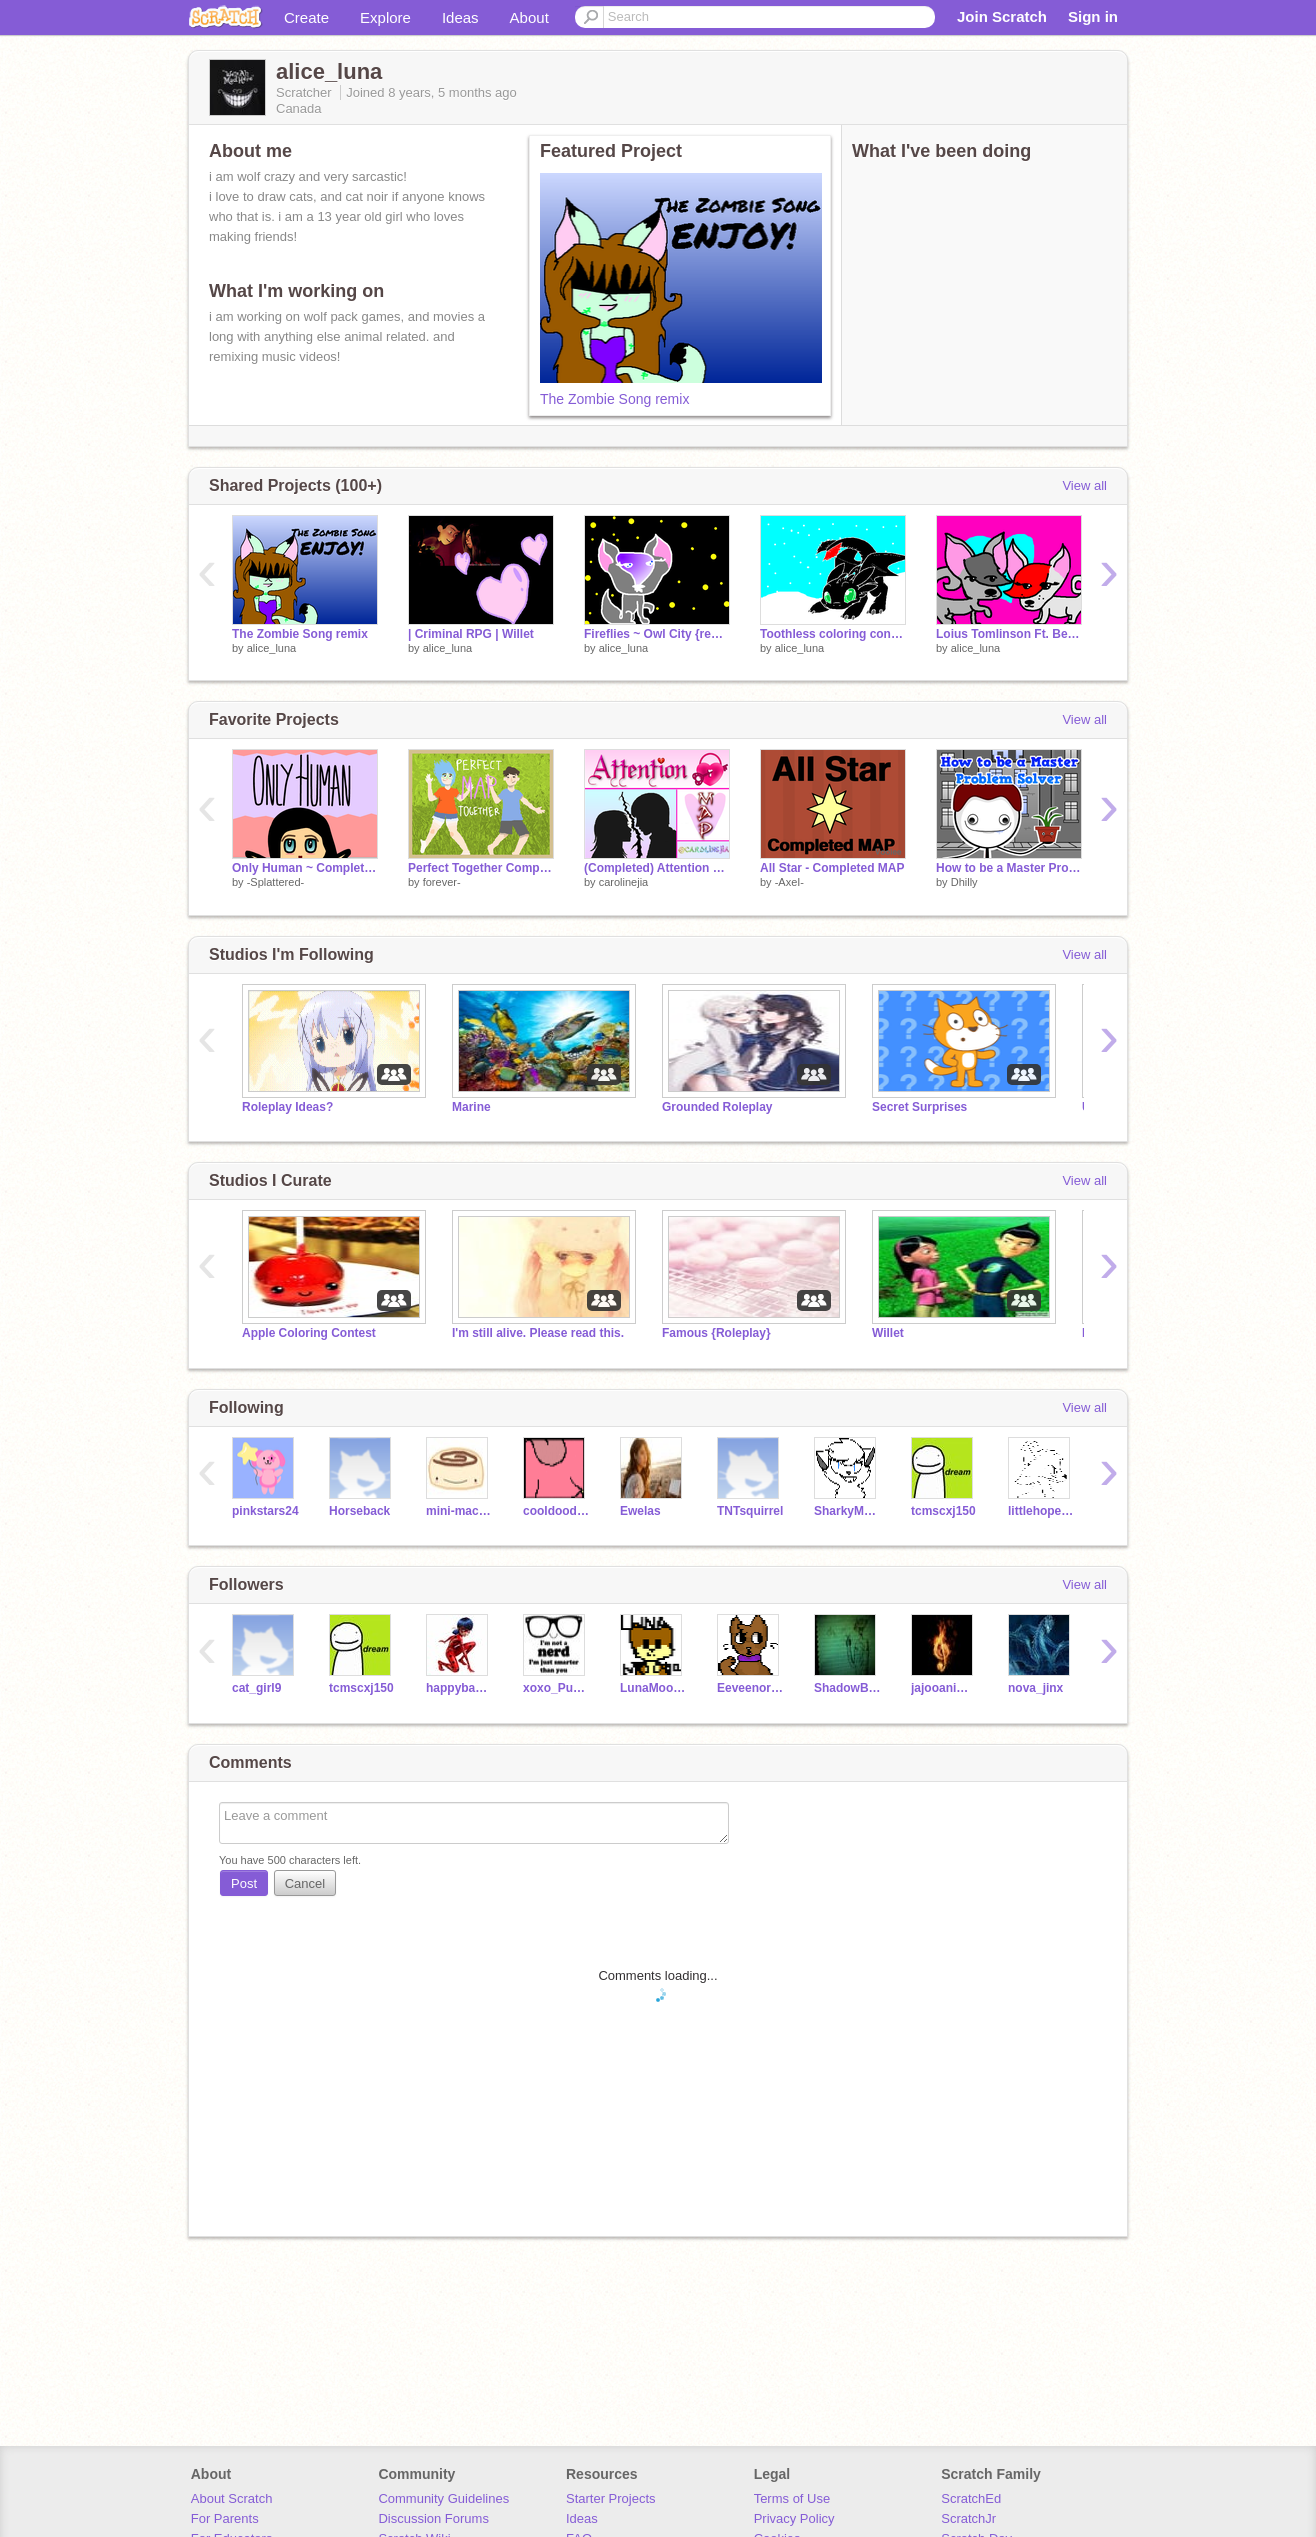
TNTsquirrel (750, 1511)
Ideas (460, 17)
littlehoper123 (1041, 1511)
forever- (442, 882)
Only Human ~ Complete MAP (305, 868)
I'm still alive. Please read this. (538, 1333)
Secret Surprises (919, 1107)
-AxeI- (789, 882)
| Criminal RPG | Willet (471, 634)
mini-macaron (459, 1511)
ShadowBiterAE (847, 1688)
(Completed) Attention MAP (657, 868)
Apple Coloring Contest (309, 1333)
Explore (385, 17)
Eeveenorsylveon (750, 1688)
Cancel (305, 1883)
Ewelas (640, 1511)
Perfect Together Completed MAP (481, 868)
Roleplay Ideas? (287, 1107)
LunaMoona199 (653, 1688)
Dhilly (964, 882)
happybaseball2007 (459, 1688)
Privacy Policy (794, 2518)
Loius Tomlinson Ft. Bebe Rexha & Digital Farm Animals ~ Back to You (1009, 634)
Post (244, 1883)
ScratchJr (968, 2518)
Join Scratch (1002, 16)
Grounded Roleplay (717, 1107)
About (529, 17)
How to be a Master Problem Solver (1009, 868)
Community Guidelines (443, 2498)
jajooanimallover (944, 1688)
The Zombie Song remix (614, 399)
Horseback (359, 1511)
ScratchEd (971, 2498)
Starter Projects (611, 2498)
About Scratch (232, 2498)
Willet (888, 1333)
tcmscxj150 (943, 1511)
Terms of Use (792, 2498)
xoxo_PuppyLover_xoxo (556, 1688)
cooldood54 (556, 1511)
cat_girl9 (256, 1688)
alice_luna (272, 648)
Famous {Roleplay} (716, 1333)
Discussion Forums (433, 2518)
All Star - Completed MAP (832, 868)
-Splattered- (275, 882)
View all (1084, 485)
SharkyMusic (847, 1511)
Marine (471, 1107)
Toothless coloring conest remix (833, 634)
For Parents (225, 2518)
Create (306, 17)
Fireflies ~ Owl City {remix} (657, 634)
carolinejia (624, 882)
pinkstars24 (265, 1511)
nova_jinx (1035, 1688)
